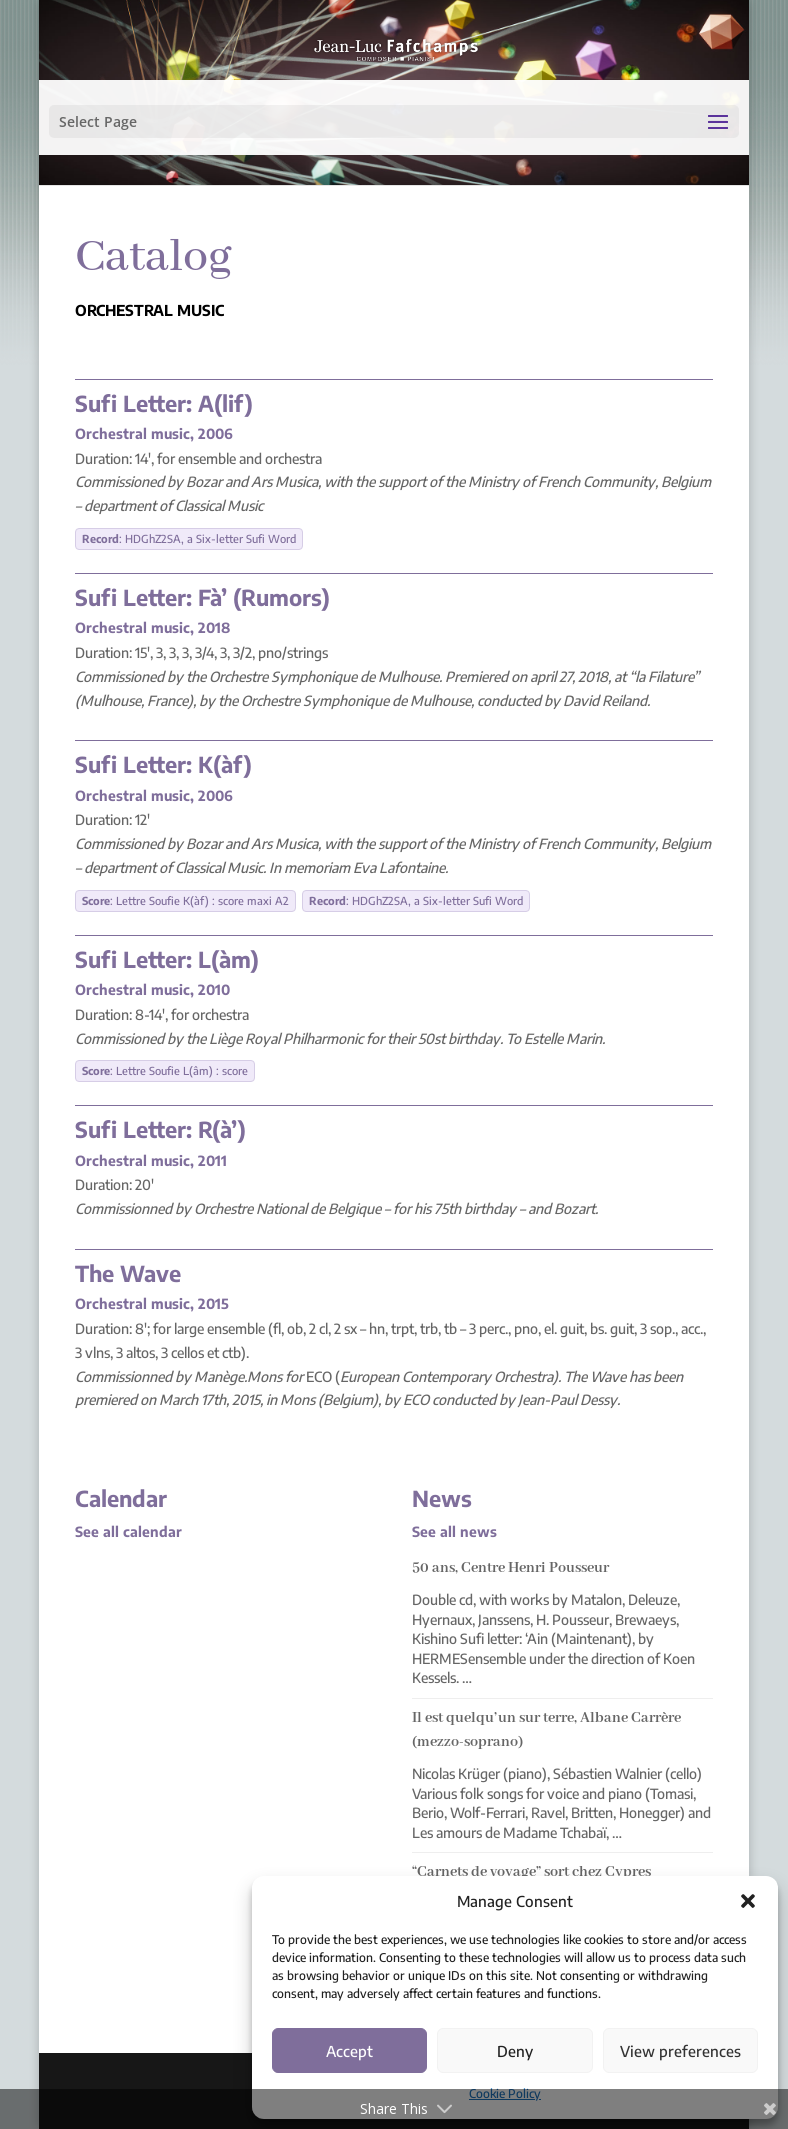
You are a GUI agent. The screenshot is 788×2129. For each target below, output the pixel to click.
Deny (515, 2051)
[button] (748, 1901)
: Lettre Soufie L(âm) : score (165, 1070)
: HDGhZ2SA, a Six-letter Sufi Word (189, 538)
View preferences (680, 2051)
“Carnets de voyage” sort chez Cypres (531, 1872)
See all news (454, 1531)
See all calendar (128, 1531)
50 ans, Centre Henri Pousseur (510, 1568)
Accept (349, 2051)
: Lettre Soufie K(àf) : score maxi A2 (185, 900)
